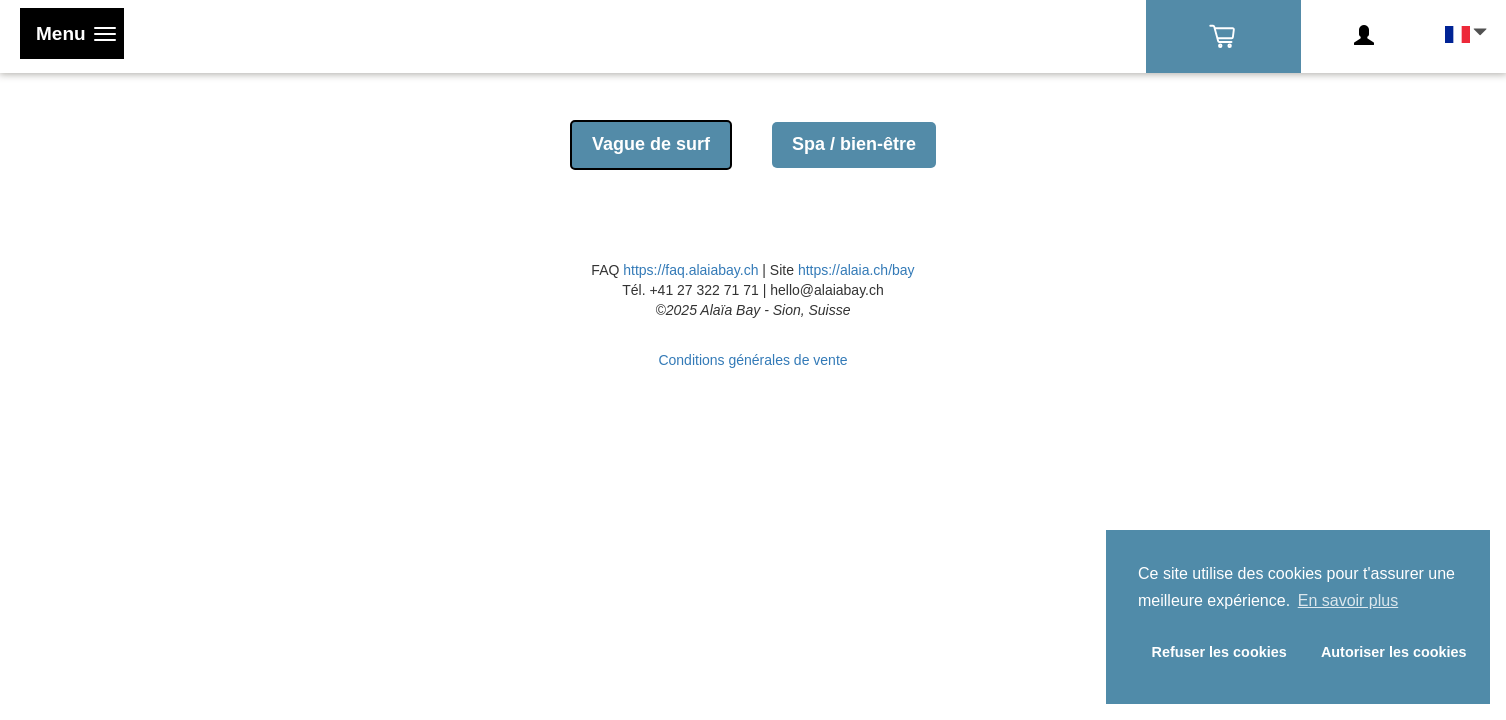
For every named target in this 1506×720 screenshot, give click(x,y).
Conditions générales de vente (752, 360)
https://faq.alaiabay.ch (690, 270)
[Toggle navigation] (72, 33)
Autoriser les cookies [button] (1394, 652)
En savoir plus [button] (1348, 600)
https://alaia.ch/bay (856, 270)
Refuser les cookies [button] (1219, 652)
